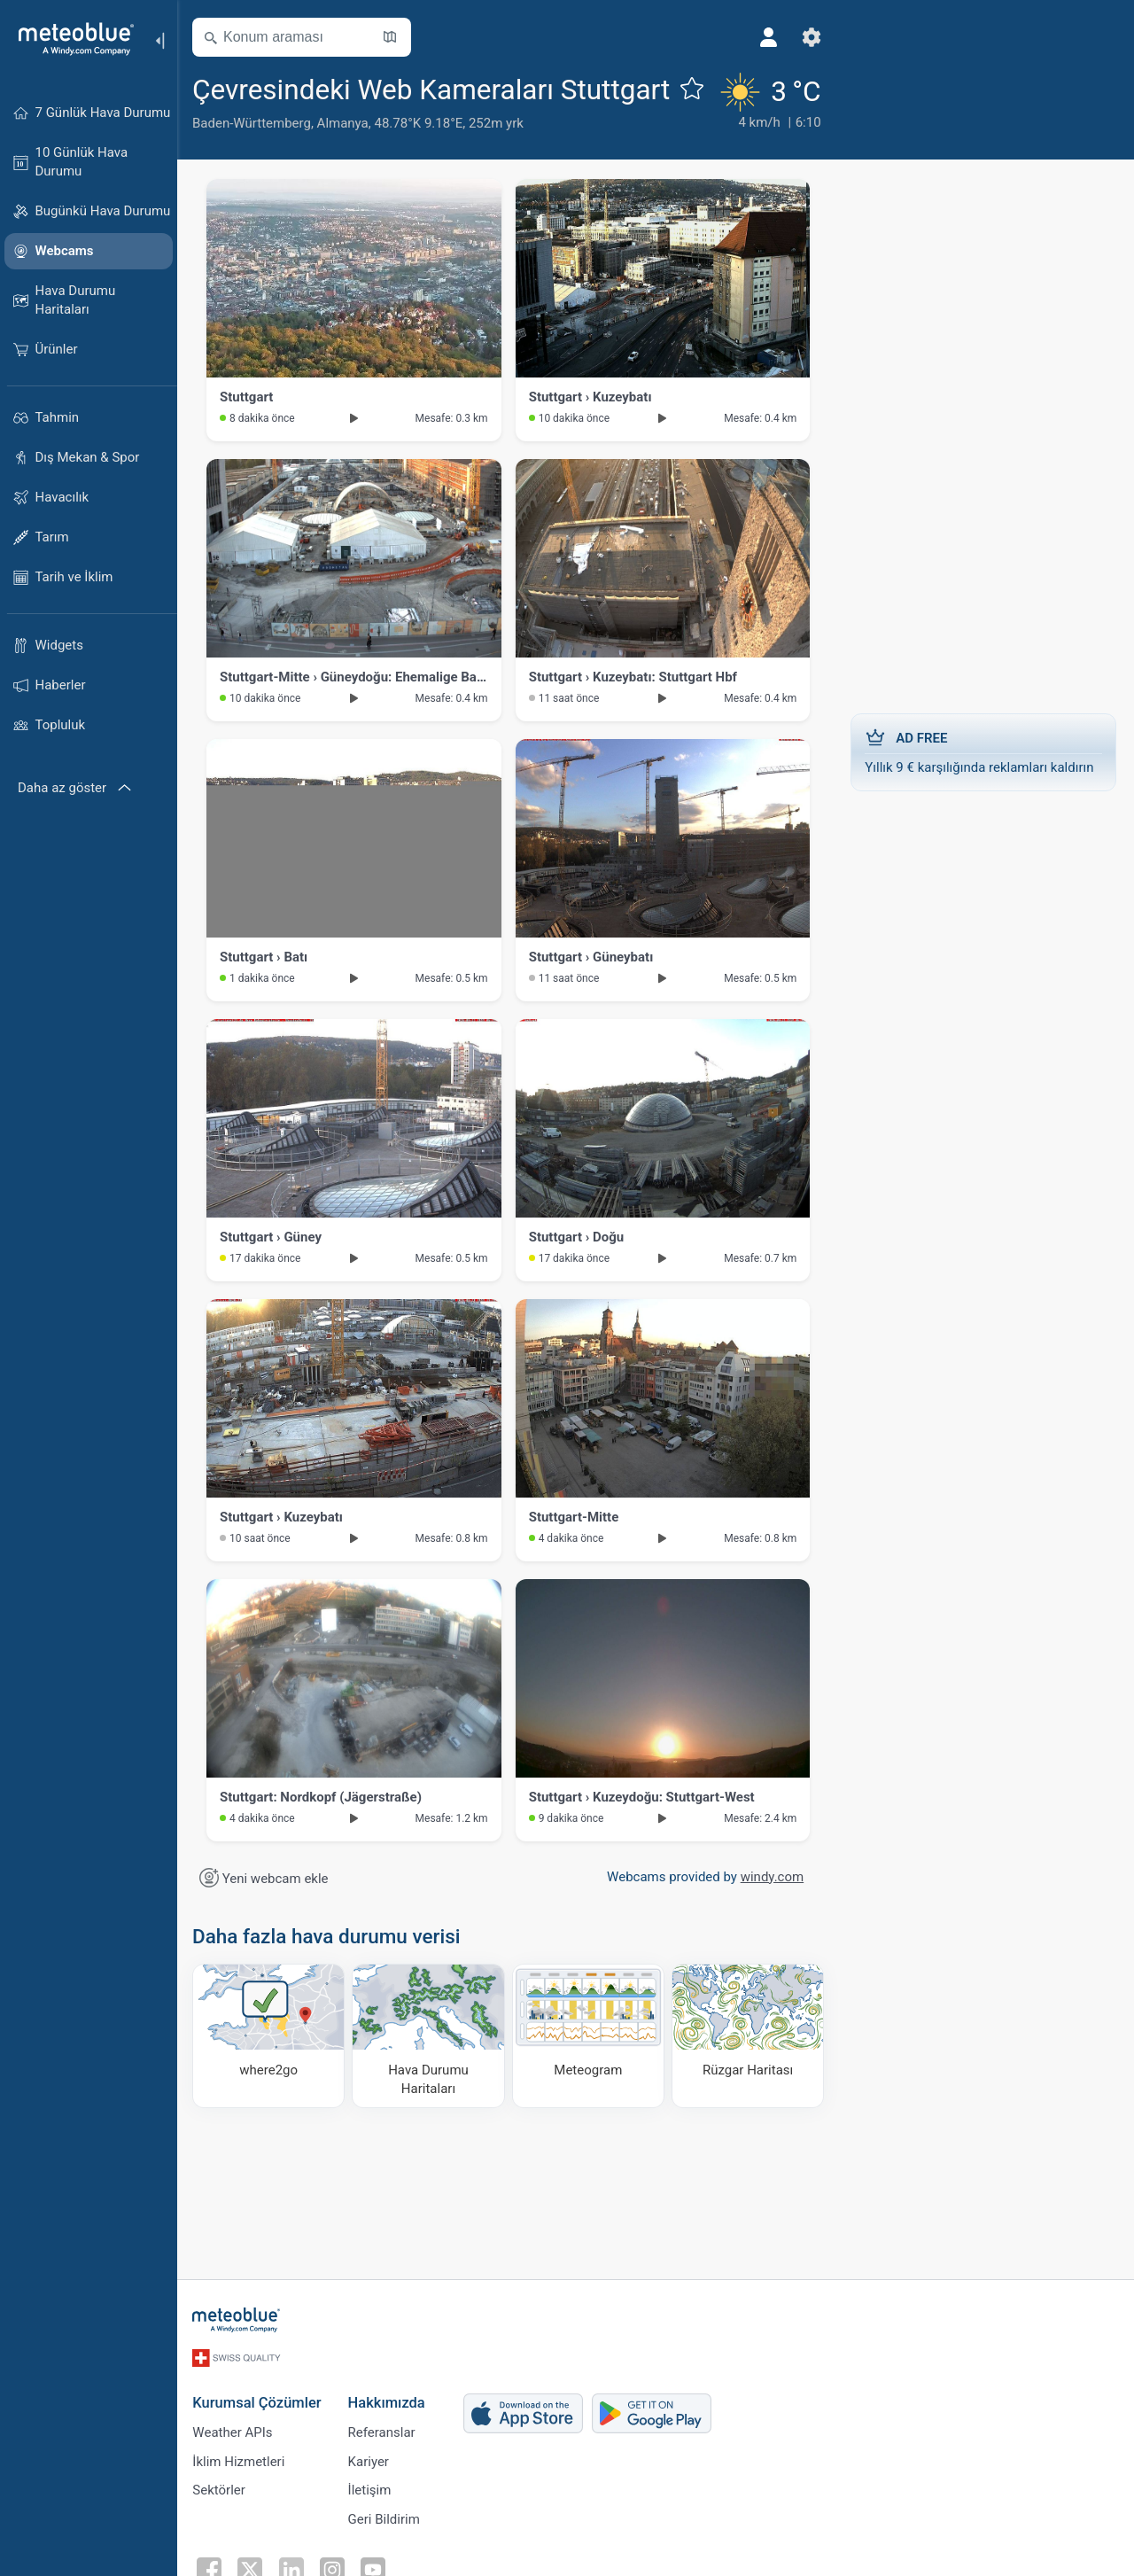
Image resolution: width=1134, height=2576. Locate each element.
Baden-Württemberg (254, 162)
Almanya (345, 162)
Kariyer (370, 2498)
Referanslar (383, 2469)
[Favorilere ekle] (210, 126)
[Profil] (757, 37)
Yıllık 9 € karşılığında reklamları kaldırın (983, 790)
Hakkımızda (388, 2439)
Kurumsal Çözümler (259, 2439)
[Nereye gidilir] (271, 2075)
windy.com (772, 1916)
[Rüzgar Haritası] (748, 2075)
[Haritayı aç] (392, 37)
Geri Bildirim (386, 2556)
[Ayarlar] (800, 37)
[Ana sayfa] (70, 39)
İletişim (371, 2527)
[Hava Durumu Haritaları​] (430, 2075)
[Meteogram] (589, 2075)
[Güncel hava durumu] (756, 121)
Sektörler (221, 2527)
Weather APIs (235, 2469)
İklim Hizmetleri (241, 2498)
